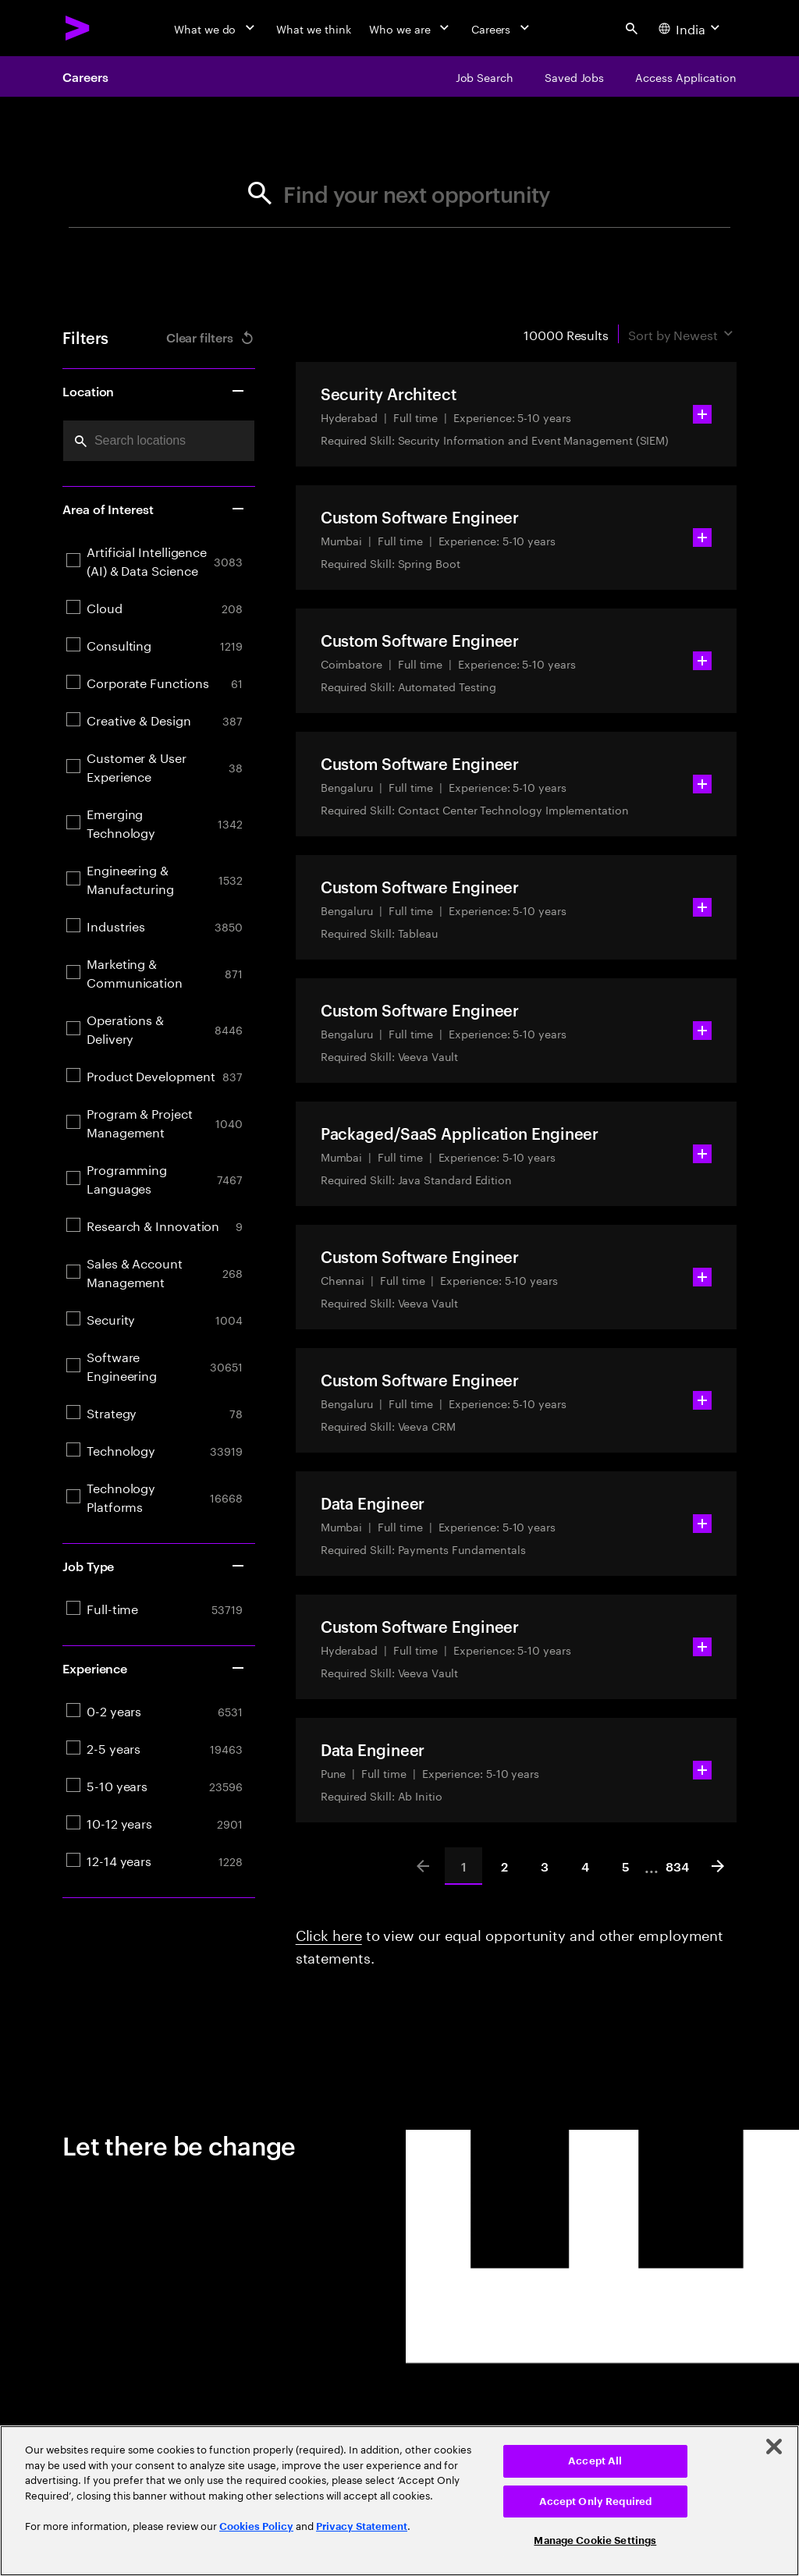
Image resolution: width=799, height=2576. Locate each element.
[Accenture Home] (78, 28)
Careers (85, 76)
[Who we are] (410, 28)
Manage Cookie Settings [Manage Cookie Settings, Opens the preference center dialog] (595, 2540)
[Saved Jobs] (574, 76)
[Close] (774, 2446)
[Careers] (502, 28)
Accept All (595, 2461)
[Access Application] (686, 76)
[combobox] (158, 440)
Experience (154, 1668)
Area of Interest (154, 508)
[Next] (718, 1866)
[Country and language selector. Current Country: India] (691, 28)
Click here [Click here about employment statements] (329, 1933)
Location (154, 390)
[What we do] (216, 28)
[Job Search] (484, 76)
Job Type (154, 1565)
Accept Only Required (595, 2501)
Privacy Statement (361, 2526)
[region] (399, 2500)
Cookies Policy (256, 2526)
